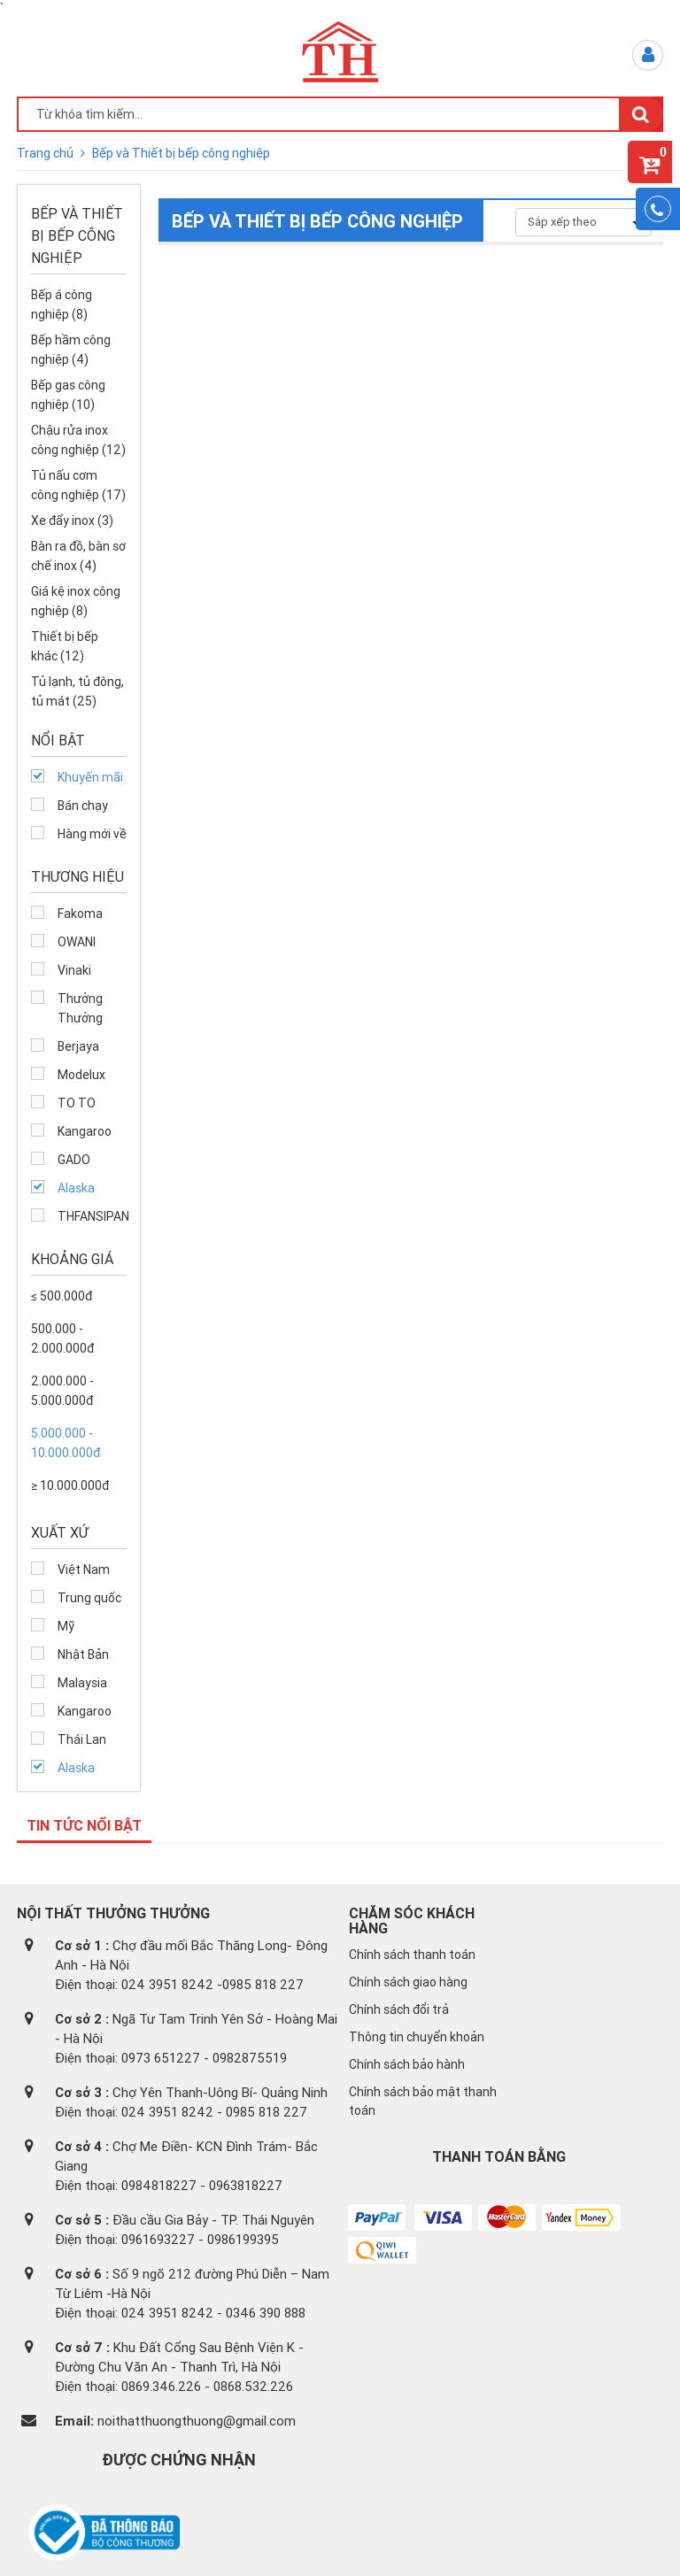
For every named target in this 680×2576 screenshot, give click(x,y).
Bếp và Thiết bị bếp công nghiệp (181, 153)
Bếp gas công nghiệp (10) (68, 395)
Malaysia (82, 1683)
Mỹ (66, 1626)
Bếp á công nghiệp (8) (61, 304)
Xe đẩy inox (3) (72, 520)
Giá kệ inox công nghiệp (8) (75, 601)
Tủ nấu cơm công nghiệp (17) (78, 485)
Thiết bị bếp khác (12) (64, 646)
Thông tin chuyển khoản (416, 2037)
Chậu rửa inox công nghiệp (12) (78, 440)
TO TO (77, 1103)
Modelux (81, 1075)
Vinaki (74, 970)
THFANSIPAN (92, 1216)
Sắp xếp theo (583, 221)
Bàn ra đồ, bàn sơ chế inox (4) (78, 556)
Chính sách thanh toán (412, 1955)
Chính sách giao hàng (408, 1982)
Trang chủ (46, 153)
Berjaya (78, 1046)
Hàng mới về (92, 834)
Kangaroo (85, 1131)
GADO (74, 1160)
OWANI (77, 942)
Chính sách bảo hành (407, 2064)
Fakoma (80, 914)
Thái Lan (82, 1739)
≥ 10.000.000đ (70, 1485)
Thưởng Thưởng (80, 1008)
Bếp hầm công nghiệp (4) (71, 349)
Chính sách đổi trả (399, 2009)
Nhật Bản (83, 1654)
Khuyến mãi (90, 777)
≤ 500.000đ (61, 1296)
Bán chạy (83, 806)
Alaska (76, 1188)
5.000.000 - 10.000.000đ (65, 1443)
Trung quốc (89, 1598)
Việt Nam (84, 1569)
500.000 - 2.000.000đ (62, 1338)
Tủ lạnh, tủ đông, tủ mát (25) (77, 691)
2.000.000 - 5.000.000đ (62, 1390)
